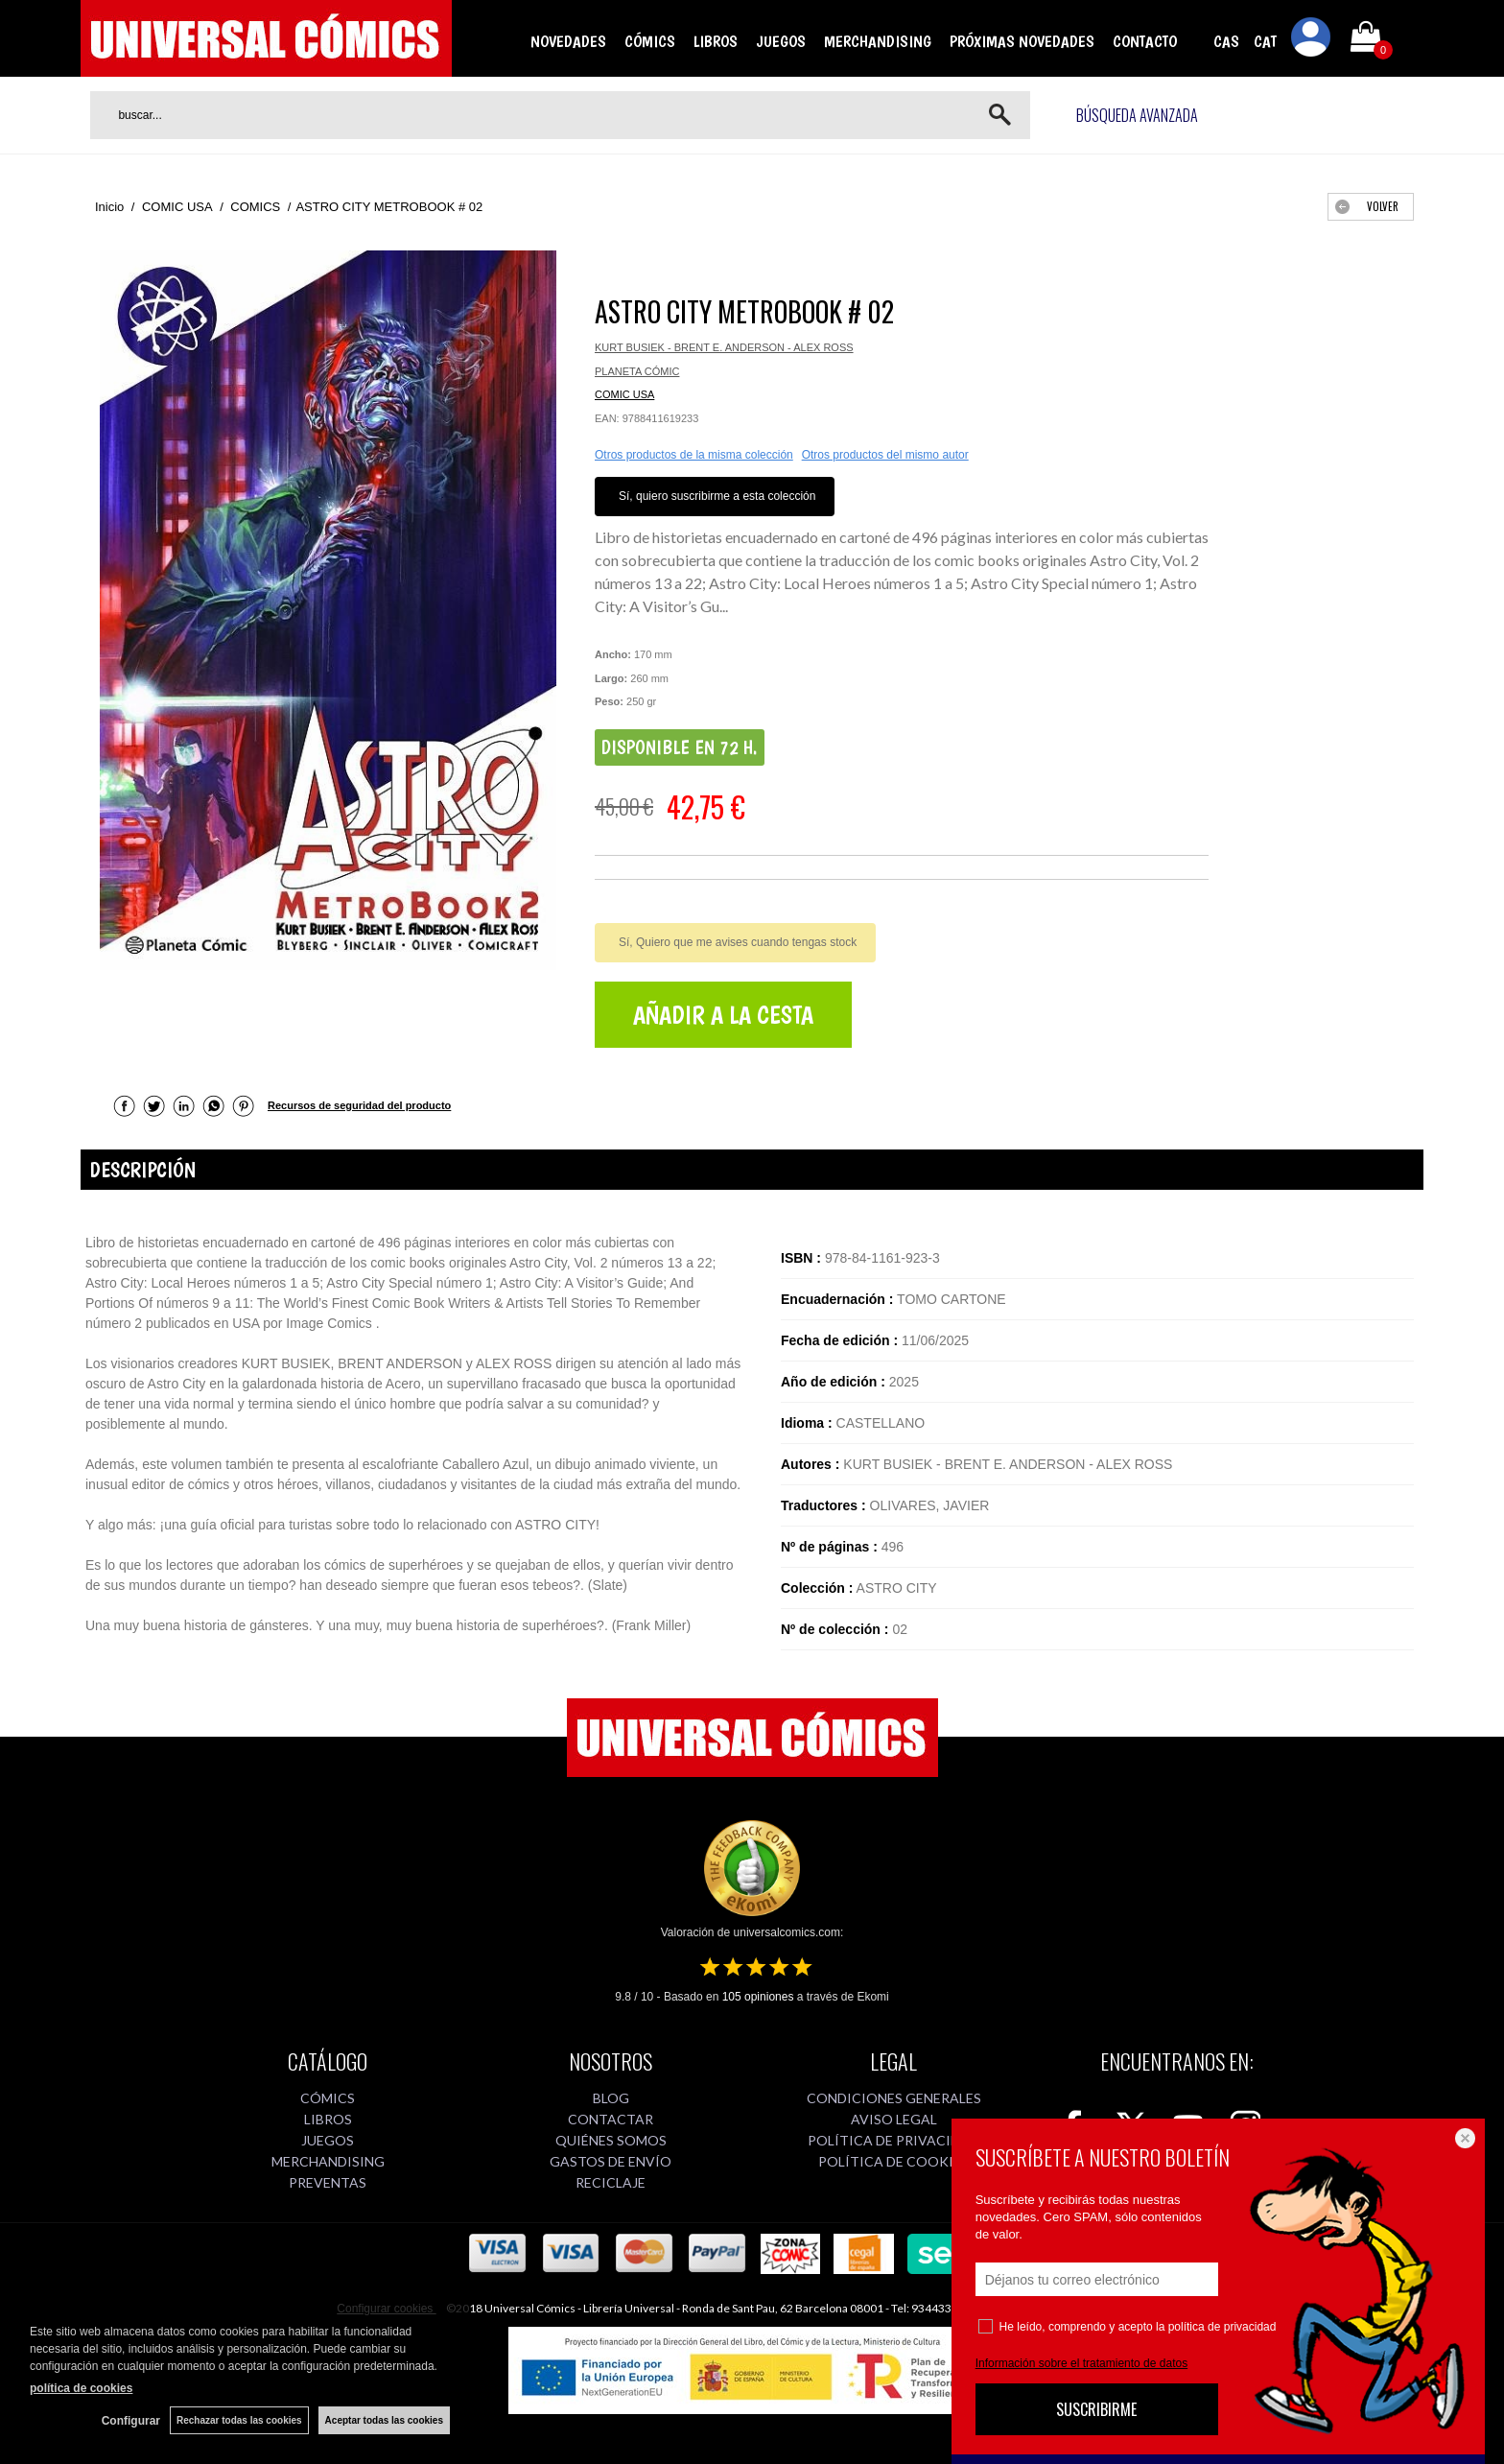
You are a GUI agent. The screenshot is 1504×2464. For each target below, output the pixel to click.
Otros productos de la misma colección (694, 455)
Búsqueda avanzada (1137, 115)
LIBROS (715, 41)
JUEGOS (781, 41)
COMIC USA (624, 394)
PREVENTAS (327, 2182)
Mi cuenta (1311, 40)
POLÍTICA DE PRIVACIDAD (893, 2140)
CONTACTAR (610, 2119)
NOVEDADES (568, 41)
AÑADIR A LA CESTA (723, 1015)
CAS (1226, 41)
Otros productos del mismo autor (885, 455)
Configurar (131, 2421)
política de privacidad (1222, 2327)
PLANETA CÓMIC (637, 371)
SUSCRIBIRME (1096, 2409)
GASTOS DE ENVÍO (610, 2161)
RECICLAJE (611, 2182)
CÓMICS (649, 41)
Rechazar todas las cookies (239, 2420)
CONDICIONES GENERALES (894, 2098)
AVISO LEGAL (894, 2119)
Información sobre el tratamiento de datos (1081, 2363)
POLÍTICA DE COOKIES (893, 2161)
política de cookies (81, 2388)
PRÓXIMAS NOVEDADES (1022, 41)
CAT (1265, 41)
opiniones (758, 1996)
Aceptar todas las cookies (384, 2420)
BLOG (611, 2098)
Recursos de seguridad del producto (359, 1105)
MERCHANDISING (877, 41)
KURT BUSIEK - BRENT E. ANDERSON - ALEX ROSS (724, 347)
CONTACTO (1145, 41)
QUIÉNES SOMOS (611, 2140)
